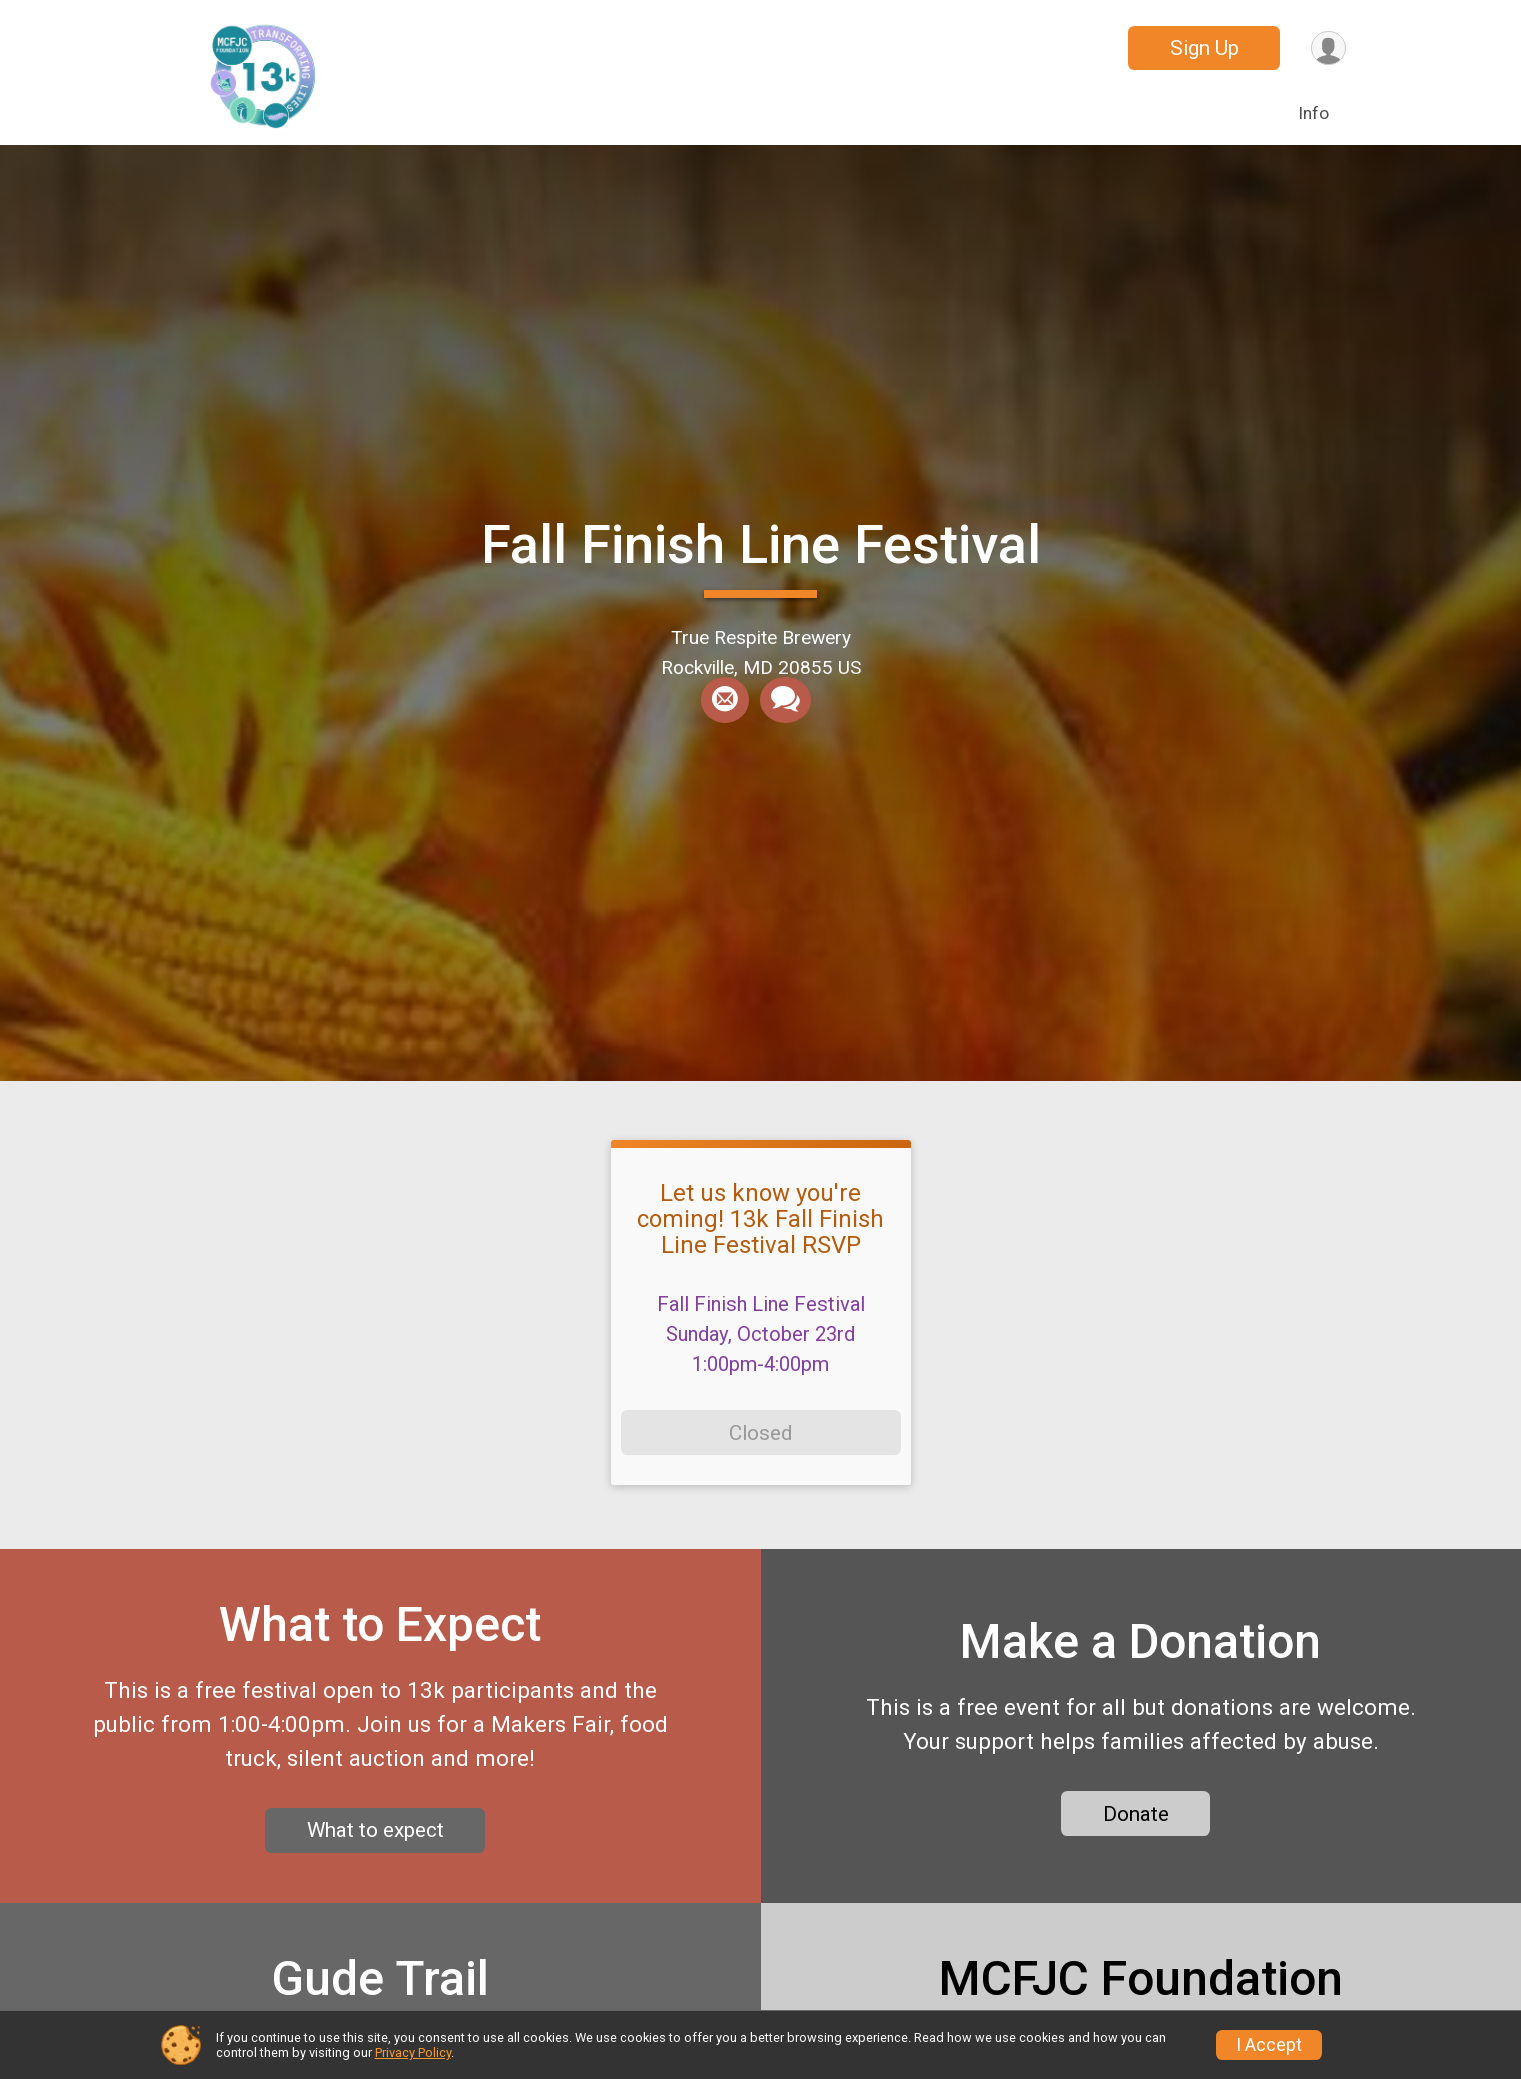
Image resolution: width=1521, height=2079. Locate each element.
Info (1313, 113)
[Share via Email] (725, 701)
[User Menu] (1327, 48)
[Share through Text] (784, 701)
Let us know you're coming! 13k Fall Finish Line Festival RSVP (760, 1219)
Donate (1136, 1822)
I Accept (1269, 2045)
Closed (760, 1433)
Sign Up (1202, 48)
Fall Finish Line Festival (761, 544)
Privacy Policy (413, 2052)
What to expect (375, 1839)
